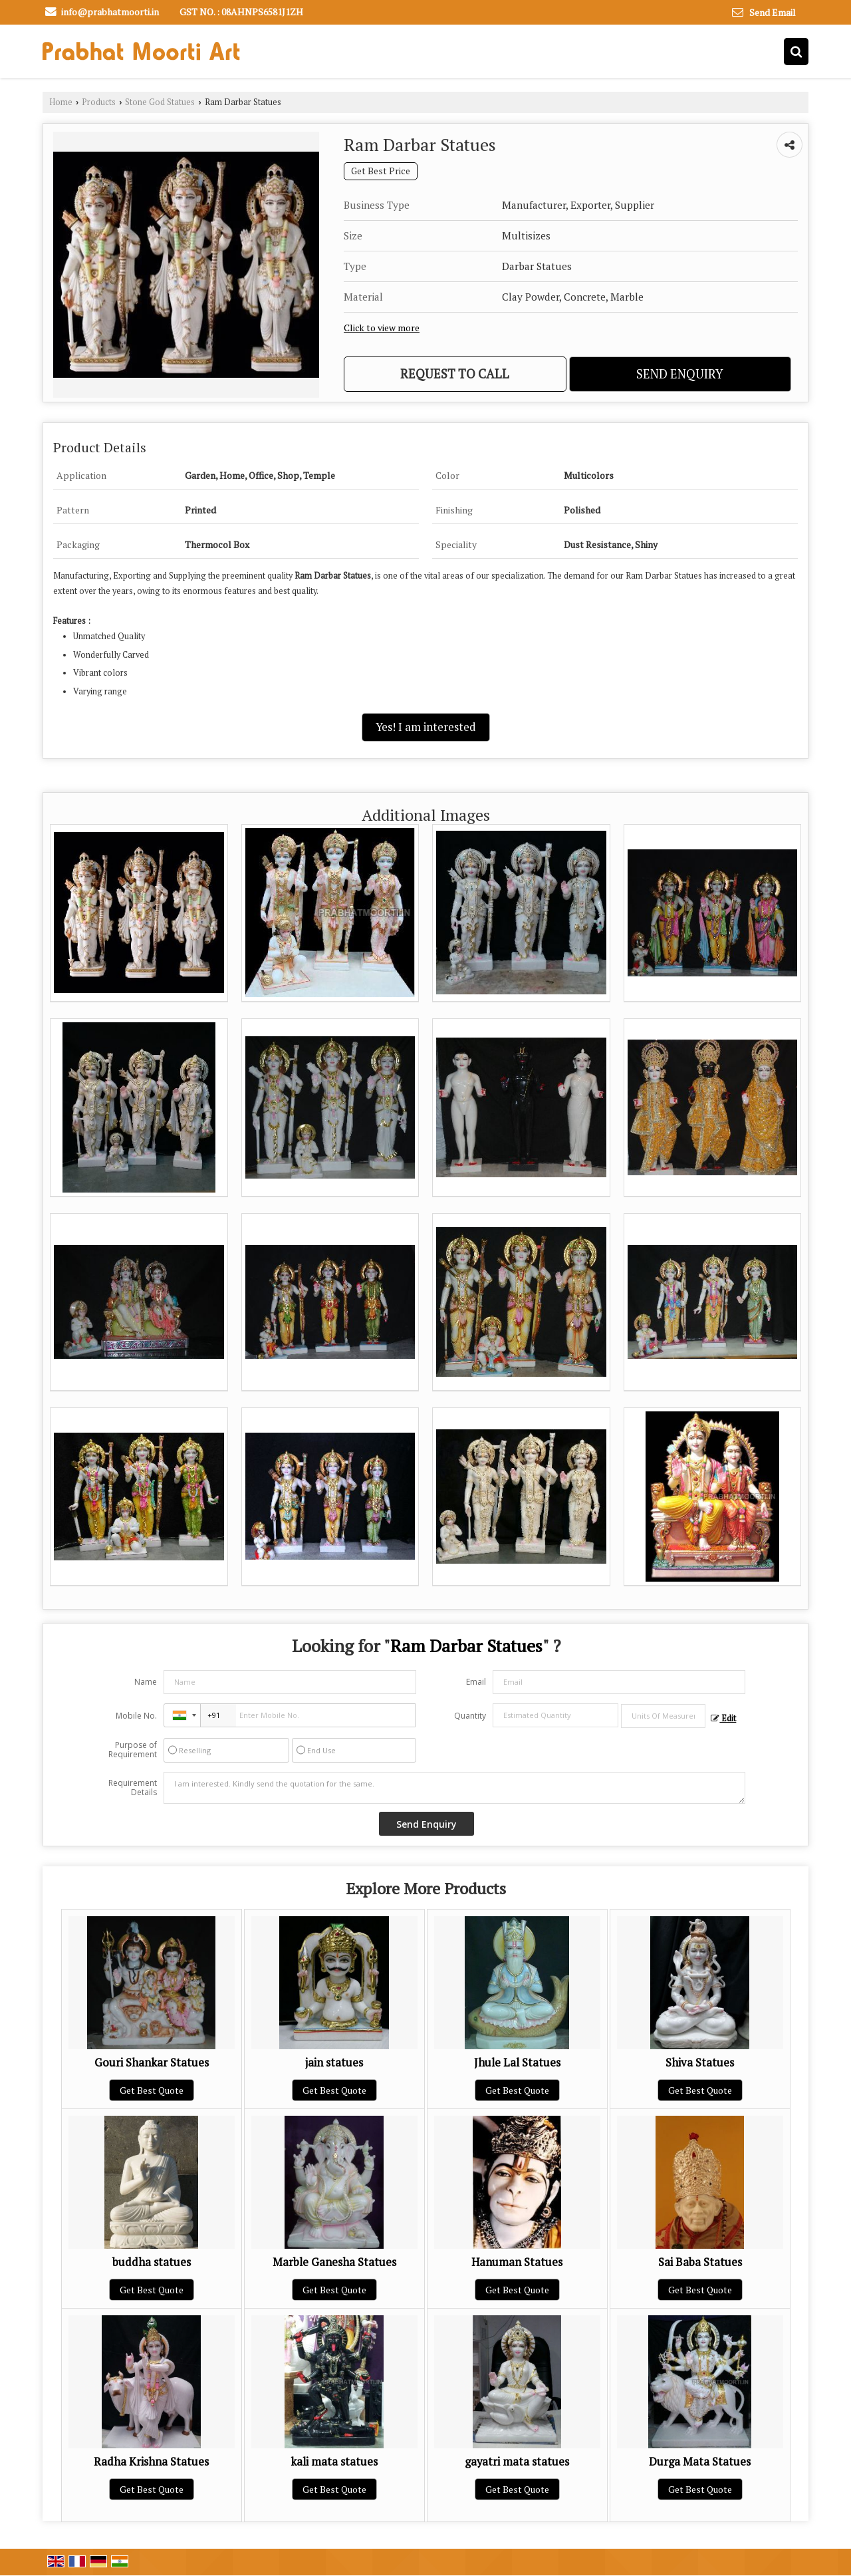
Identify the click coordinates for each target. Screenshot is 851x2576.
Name (145, 1681)
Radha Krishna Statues (151, 2461)
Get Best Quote (151, 2090)
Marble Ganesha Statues (334, 2262)
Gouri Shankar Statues (151, 2062)
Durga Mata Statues (700, 2461)
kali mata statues (334, 2461)
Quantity (470, 1715)
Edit (723, 1718)
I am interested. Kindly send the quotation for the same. (455, 1788)
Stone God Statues (160, 102)
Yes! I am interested (426, 727)
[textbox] (663, 1716)
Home (60, 102)
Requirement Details (132, 1788)
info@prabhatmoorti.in (110, 11)
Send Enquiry (679, 374)
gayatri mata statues (517, 2461)
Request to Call (454, 374)
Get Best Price (380, 171)
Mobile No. (136, 1715)
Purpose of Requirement (132, 1750)
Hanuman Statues (516, 2262)
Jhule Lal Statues (517, 2062)
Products (99, 102)
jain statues (334, 2062)
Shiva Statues (700, 2062)
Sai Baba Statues (700, 2262)
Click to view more (382, 328)
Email (476, 1681)
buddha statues (151, 2262)
